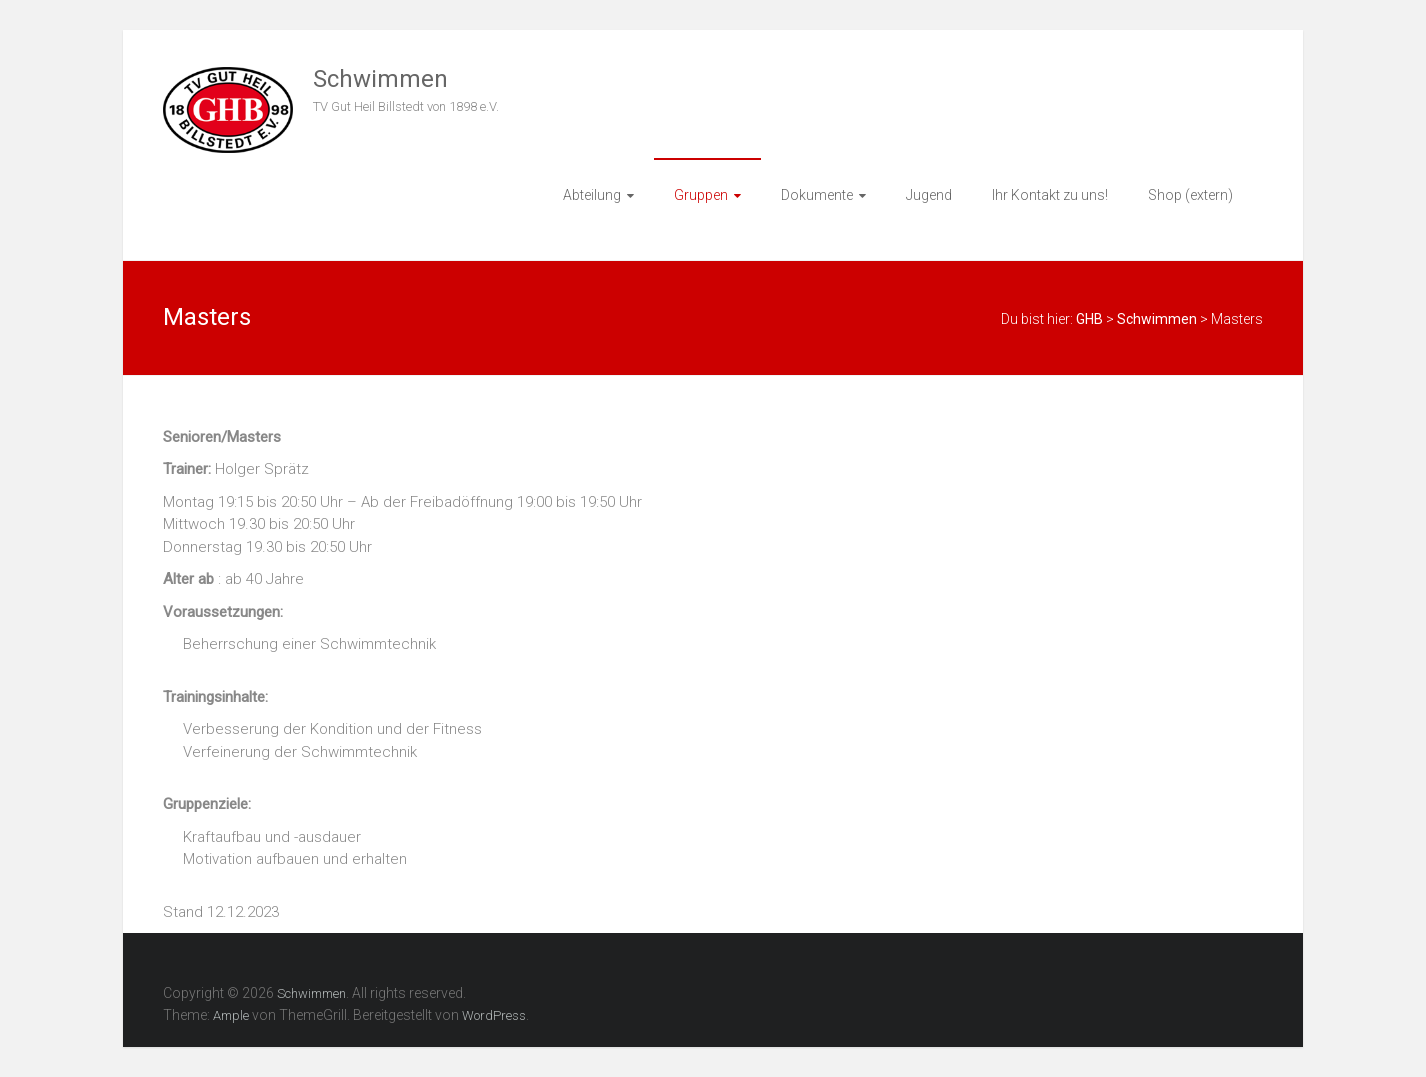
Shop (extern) (1190, 195)
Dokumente (817, 195)
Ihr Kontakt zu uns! (1050, 195)
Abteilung (592, 195)
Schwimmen (380, 79)
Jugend (929, 195)
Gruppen (701, 195)
